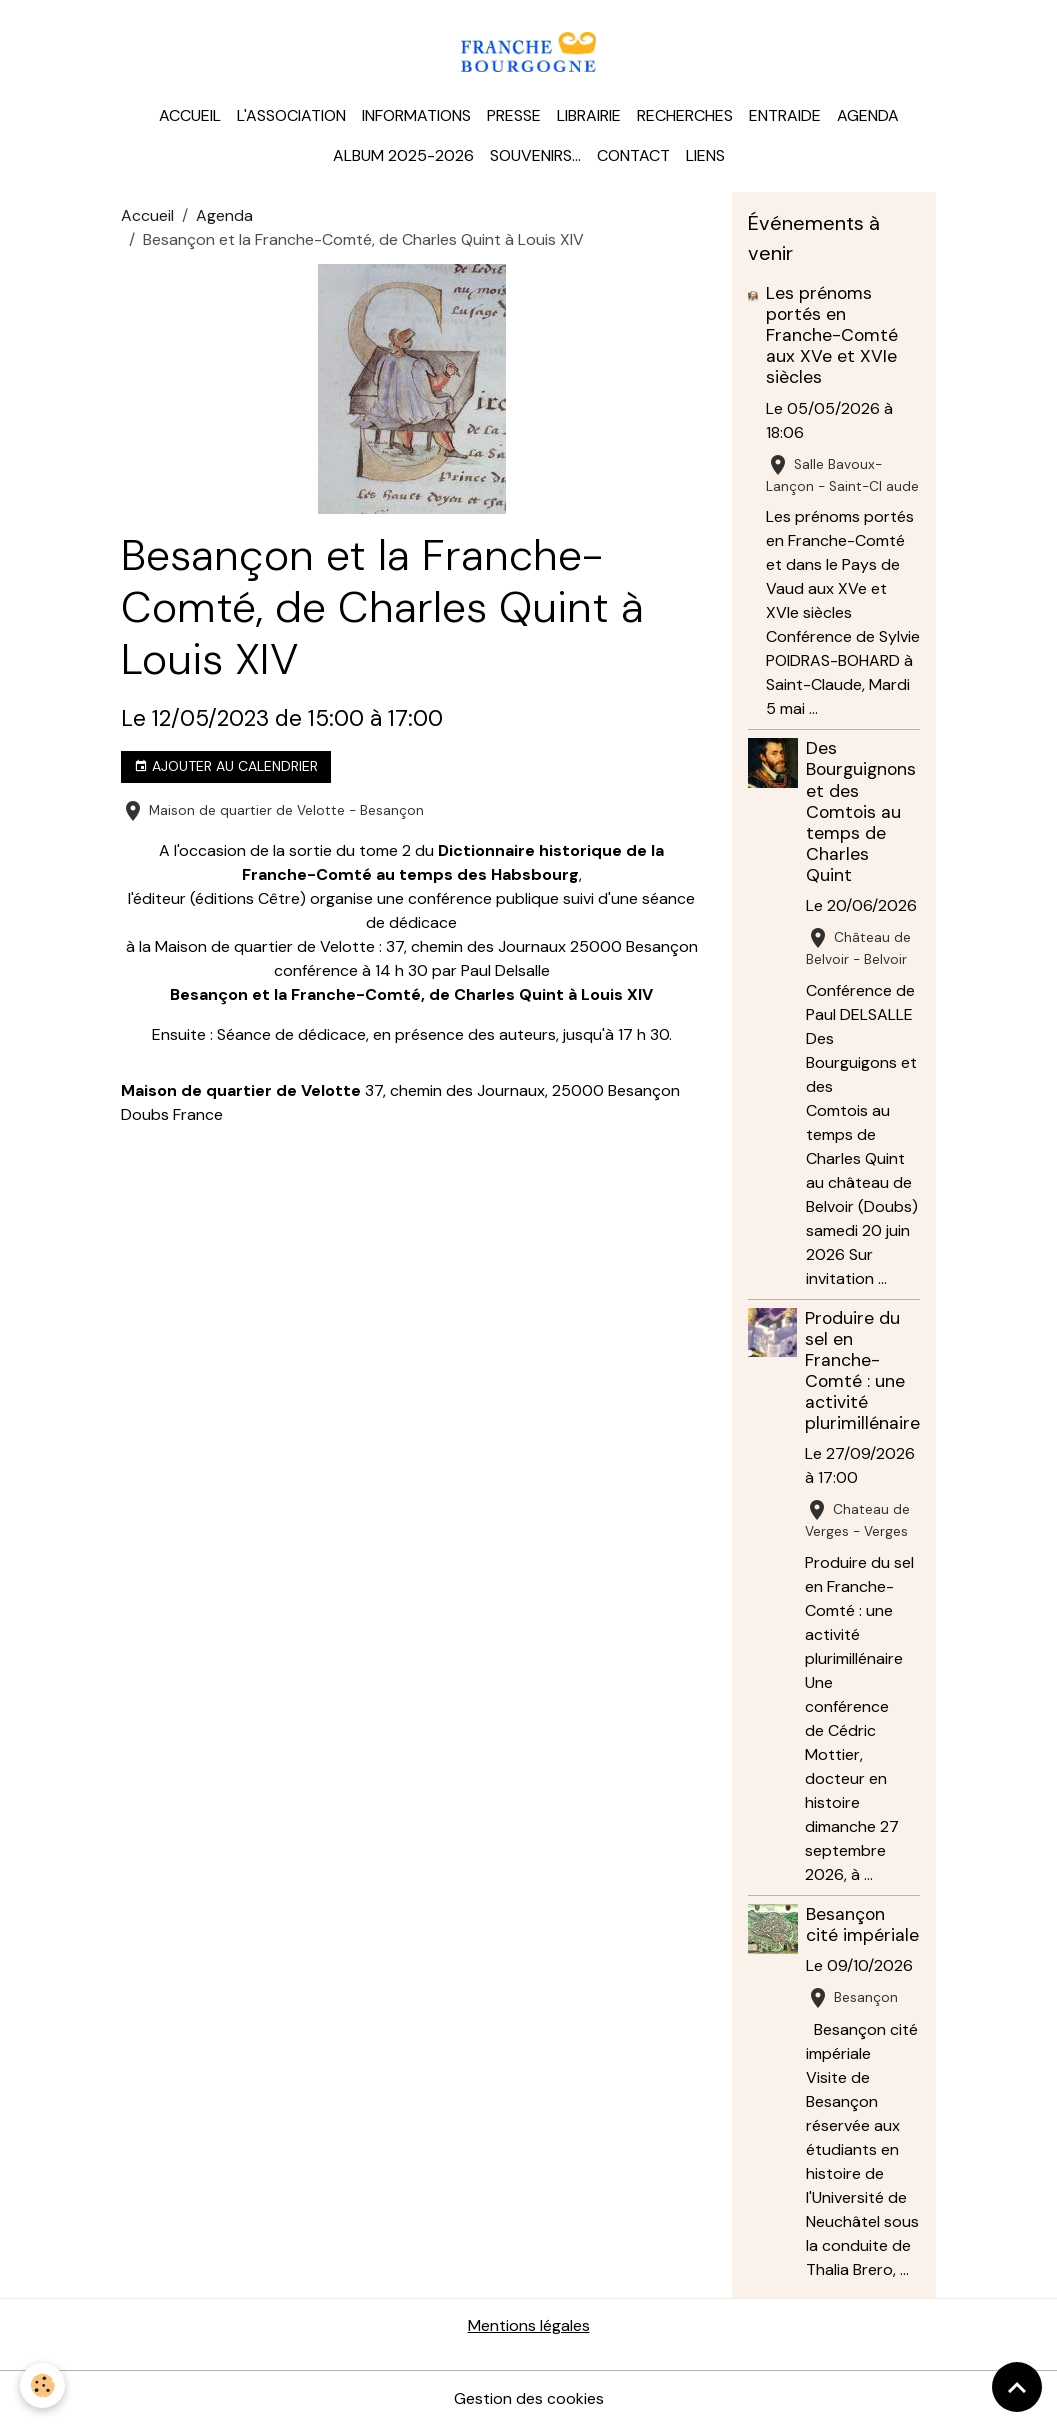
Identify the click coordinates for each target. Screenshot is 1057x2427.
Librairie (589, 115)
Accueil (190, 115)
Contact (633, 155)
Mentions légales (529, 2325)
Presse (514, 115)
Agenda (868, 115)
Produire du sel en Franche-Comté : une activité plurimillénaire (862, 1371)
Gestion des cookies (529, 2398)
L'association (291, 115)
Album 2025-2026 (403, 155)
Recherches (685, 115)
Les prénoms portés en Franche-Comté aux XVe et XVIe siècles (832, 335)
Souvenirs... (535, 155)
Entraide (785, 115)
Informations (416, 115)
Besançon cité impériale (862, 1924)
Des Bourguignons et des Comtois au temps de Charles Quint (861, 811)
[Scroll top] (1017, 2387)
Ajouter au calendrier (226, 766)
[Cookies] (42, 2385)
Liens (705, 155)
